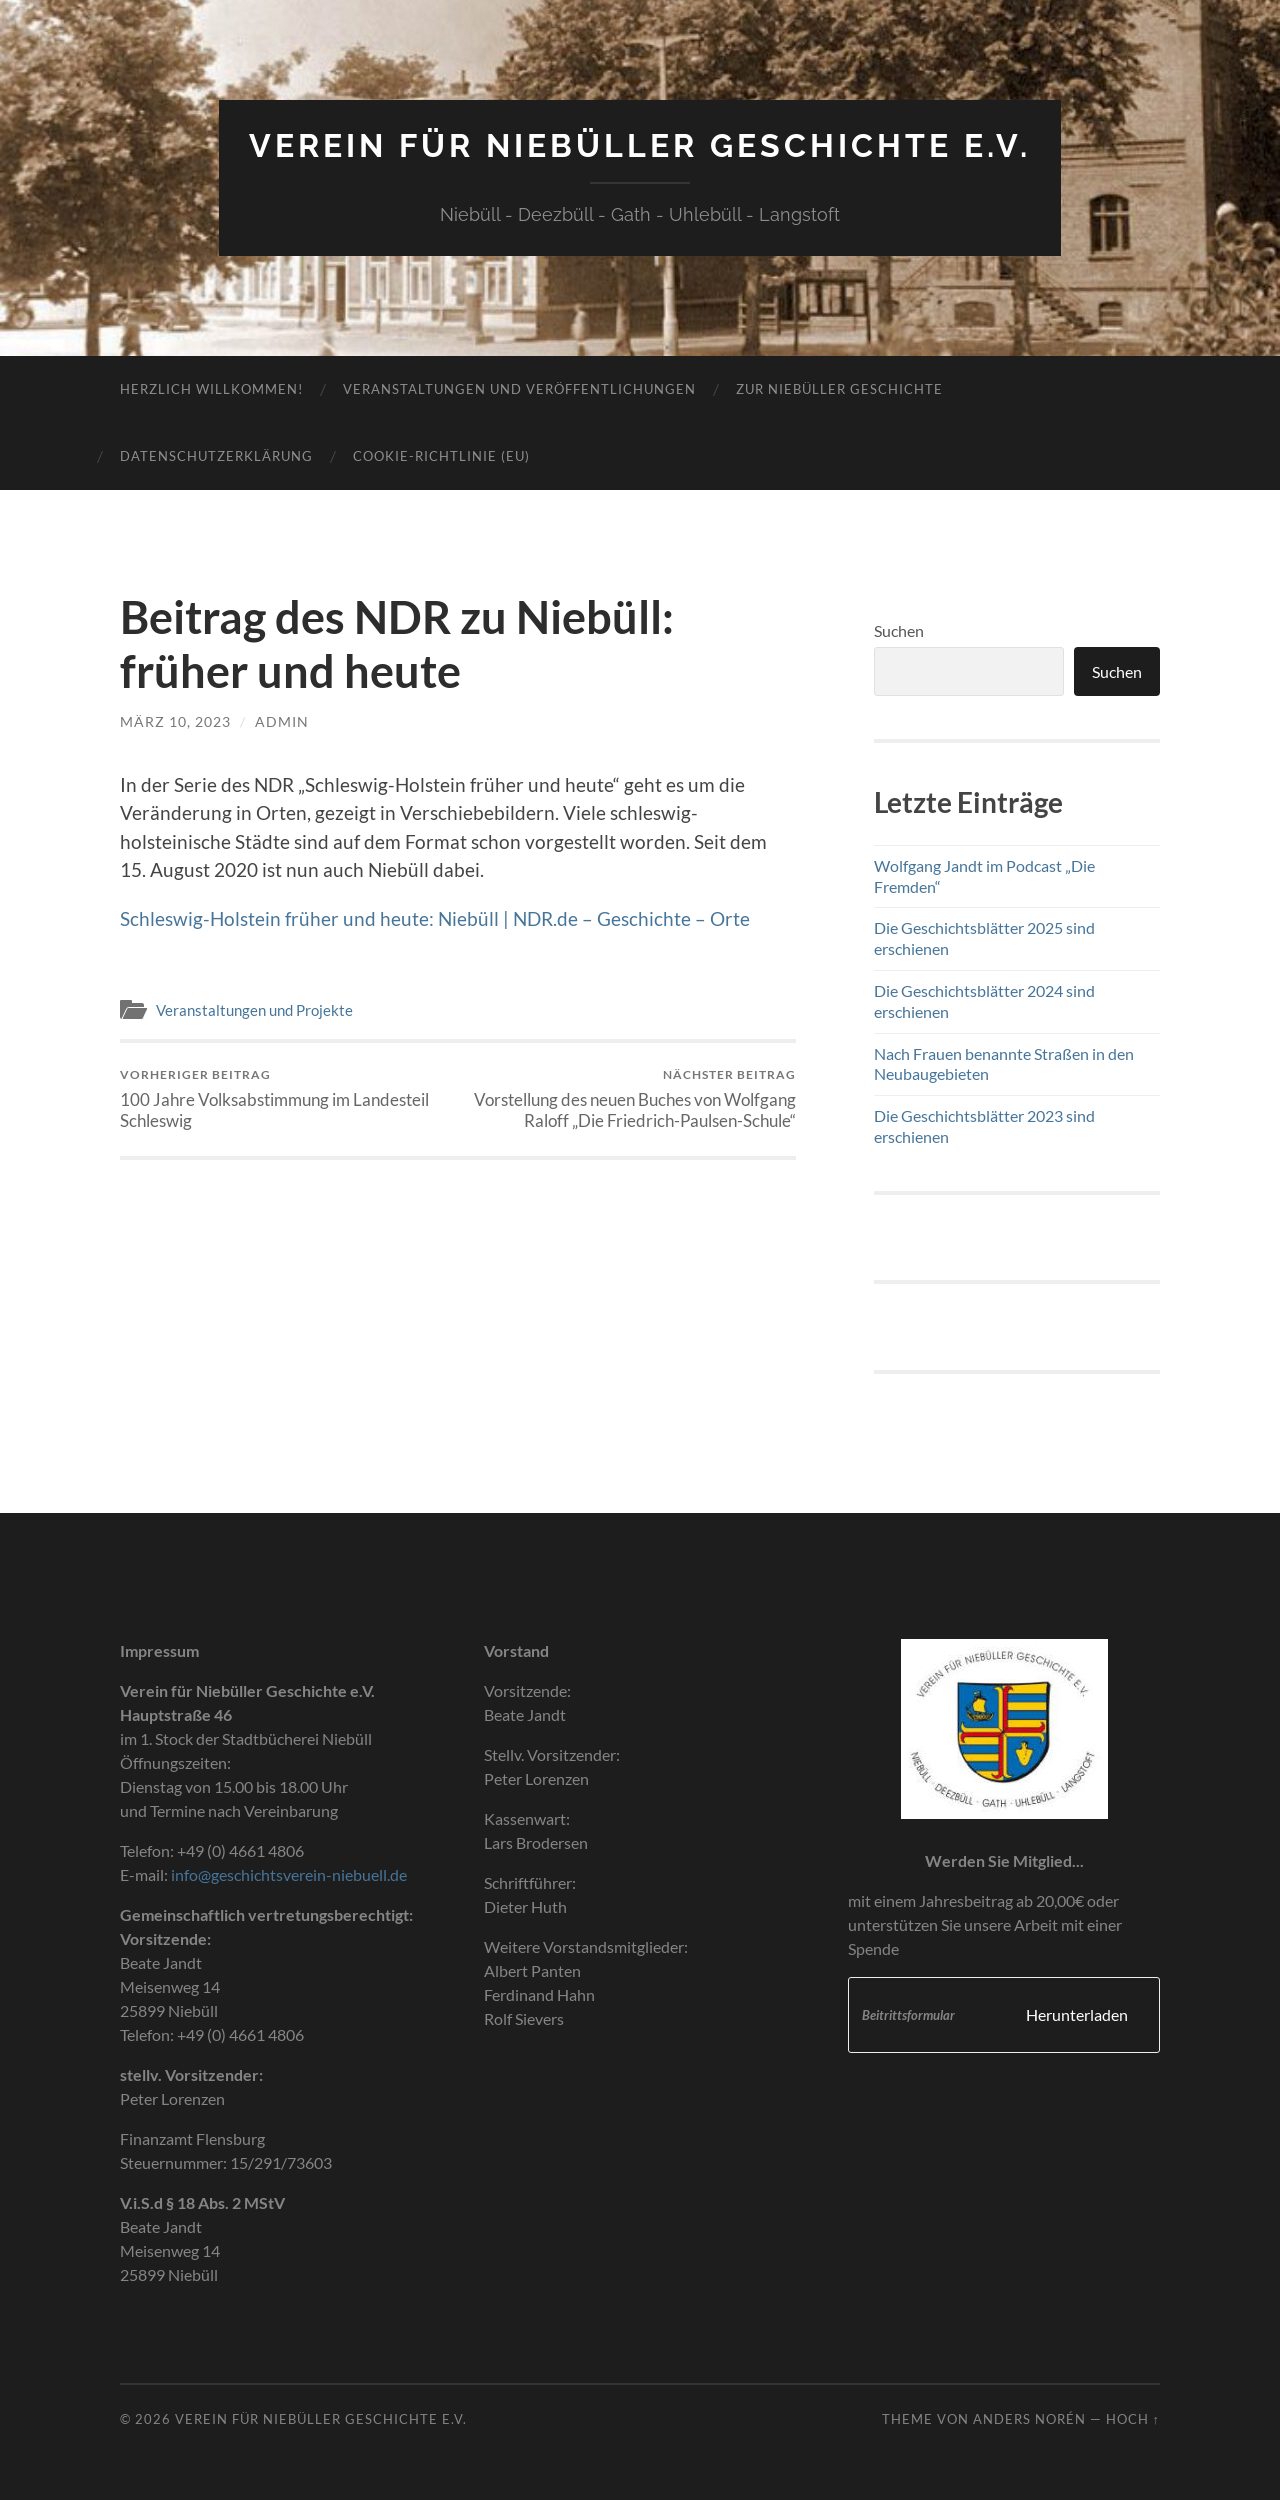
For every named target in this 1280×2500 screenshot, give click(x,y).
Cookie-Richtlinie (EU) (441, 456)
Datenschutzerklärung (216, 456)
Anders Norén (1029, 2419)
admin (282, 721)
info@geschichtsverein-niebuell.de (289, 1874)
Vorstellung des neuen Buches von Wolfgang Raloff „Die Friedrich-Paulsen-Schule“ (630, 1099)
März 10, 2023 (175, 721)
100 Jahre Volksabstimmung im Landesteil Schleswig (285, 1099)
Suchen (899, 630)
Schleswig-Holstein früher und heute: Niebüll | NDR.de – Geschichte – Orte (435, 918)
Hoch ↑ (1133, 2419)
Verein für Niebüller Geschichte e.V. (640, 145)
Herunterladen (1077, 2014)
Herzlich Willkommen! (211, 389)
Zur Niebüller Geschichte (839, 389)
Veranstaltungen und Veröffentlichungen (519, 389)
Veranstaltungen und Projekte (254, 1010)
